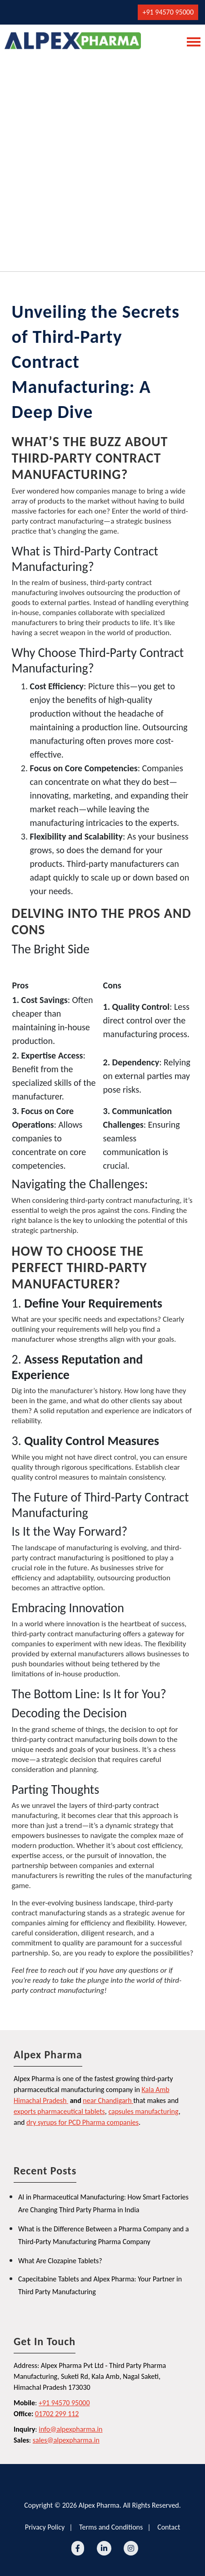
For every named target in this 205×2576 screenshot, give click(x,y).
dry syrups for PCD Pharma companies (82, 2122)
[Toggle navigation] (190, 41)
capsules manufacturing (143, 2111)
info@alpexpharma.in (70, 2429)
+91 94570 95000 (168, 12)
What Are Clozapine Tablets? (60, 2260)
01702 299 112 (57, 2413)
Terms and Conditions (111, 2527)
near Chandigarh (107, 2100)
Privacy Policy (45, 2527)
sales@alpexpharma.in (66, 2440)
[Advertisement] (102, 159)
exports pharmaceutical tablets (59, 2111)
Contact (168, 2527)
